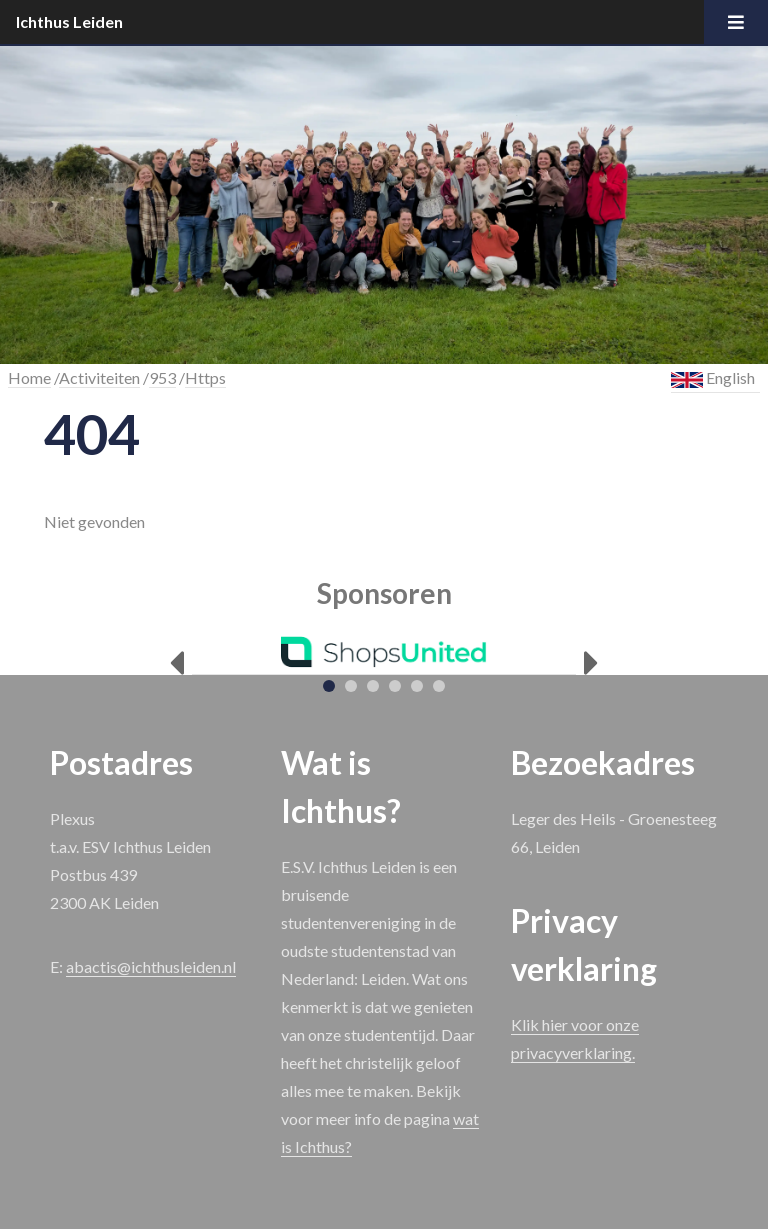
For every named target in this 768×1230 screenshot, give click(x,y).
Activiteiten (99, 377)
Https (205, 377)
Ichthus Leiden (69, 21)
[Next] (591, 663)
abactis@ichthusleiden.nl (151, 966)
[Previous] (176, 663)
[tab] (329, 686)
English (713, 378)
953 (162, 377)
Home (29, 377)
